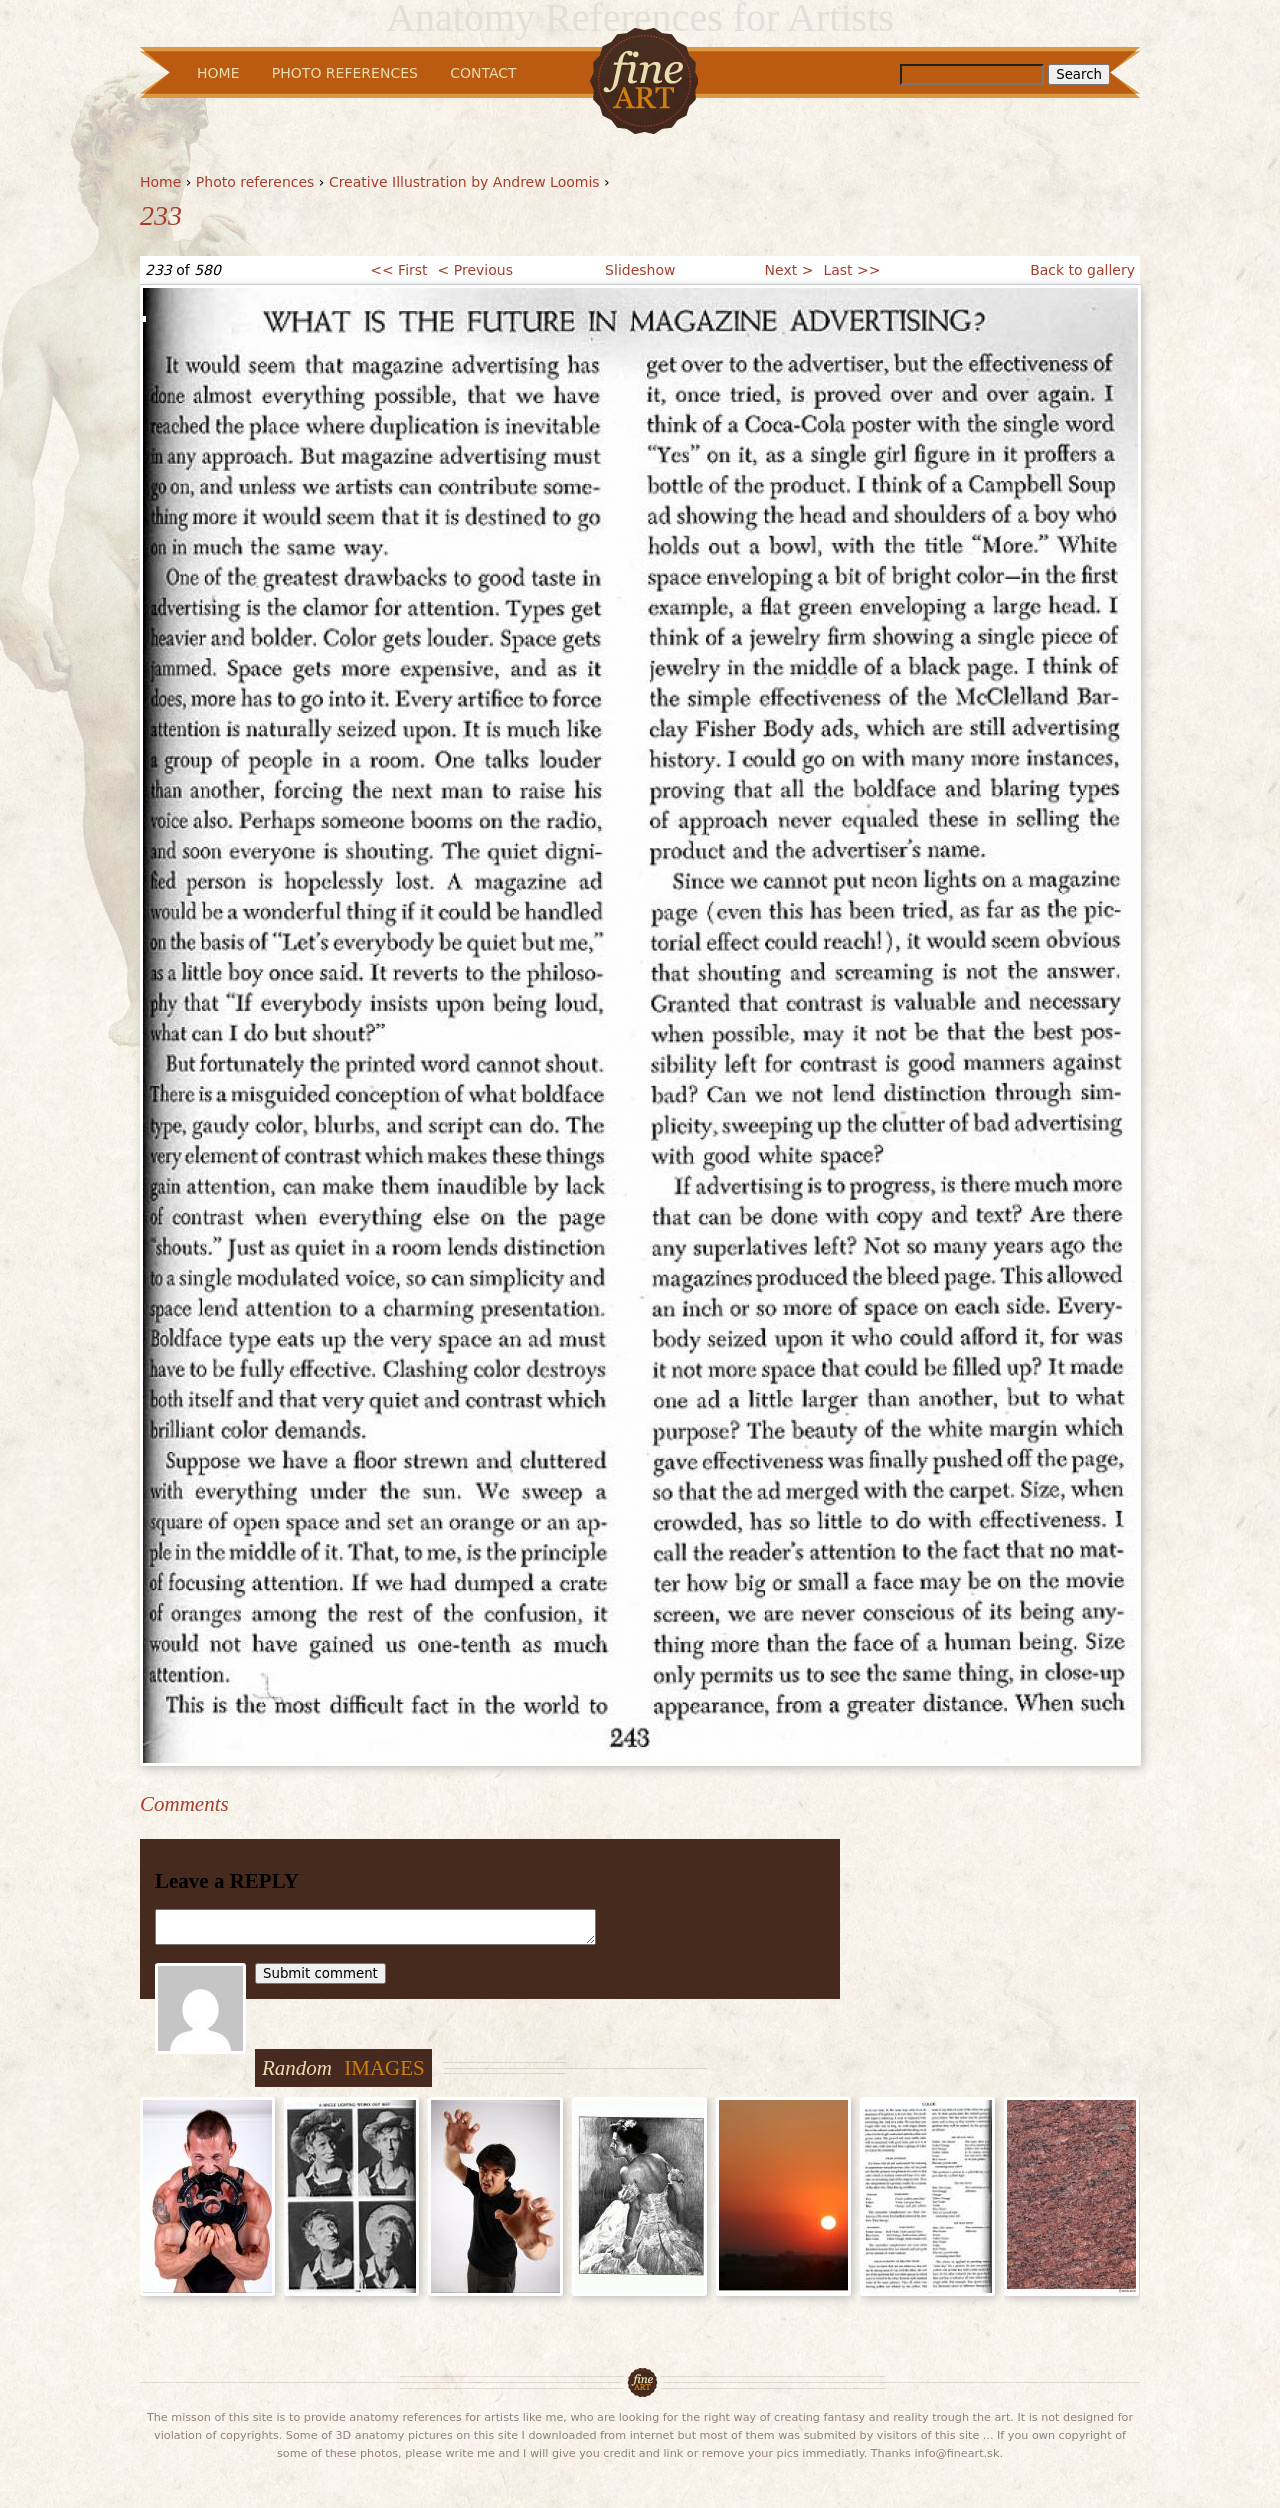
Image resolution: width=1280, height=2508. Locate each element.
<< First (398, 270)
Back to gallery (1082, 270)
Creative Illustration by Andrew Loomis (464, 182)
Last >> (851, 270)
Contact (483, 73)
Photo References (345, 73)
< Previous (475, 270)
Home (160, 182)
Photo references (255, 182)
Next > (789, 270)
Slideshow (640, 270)
